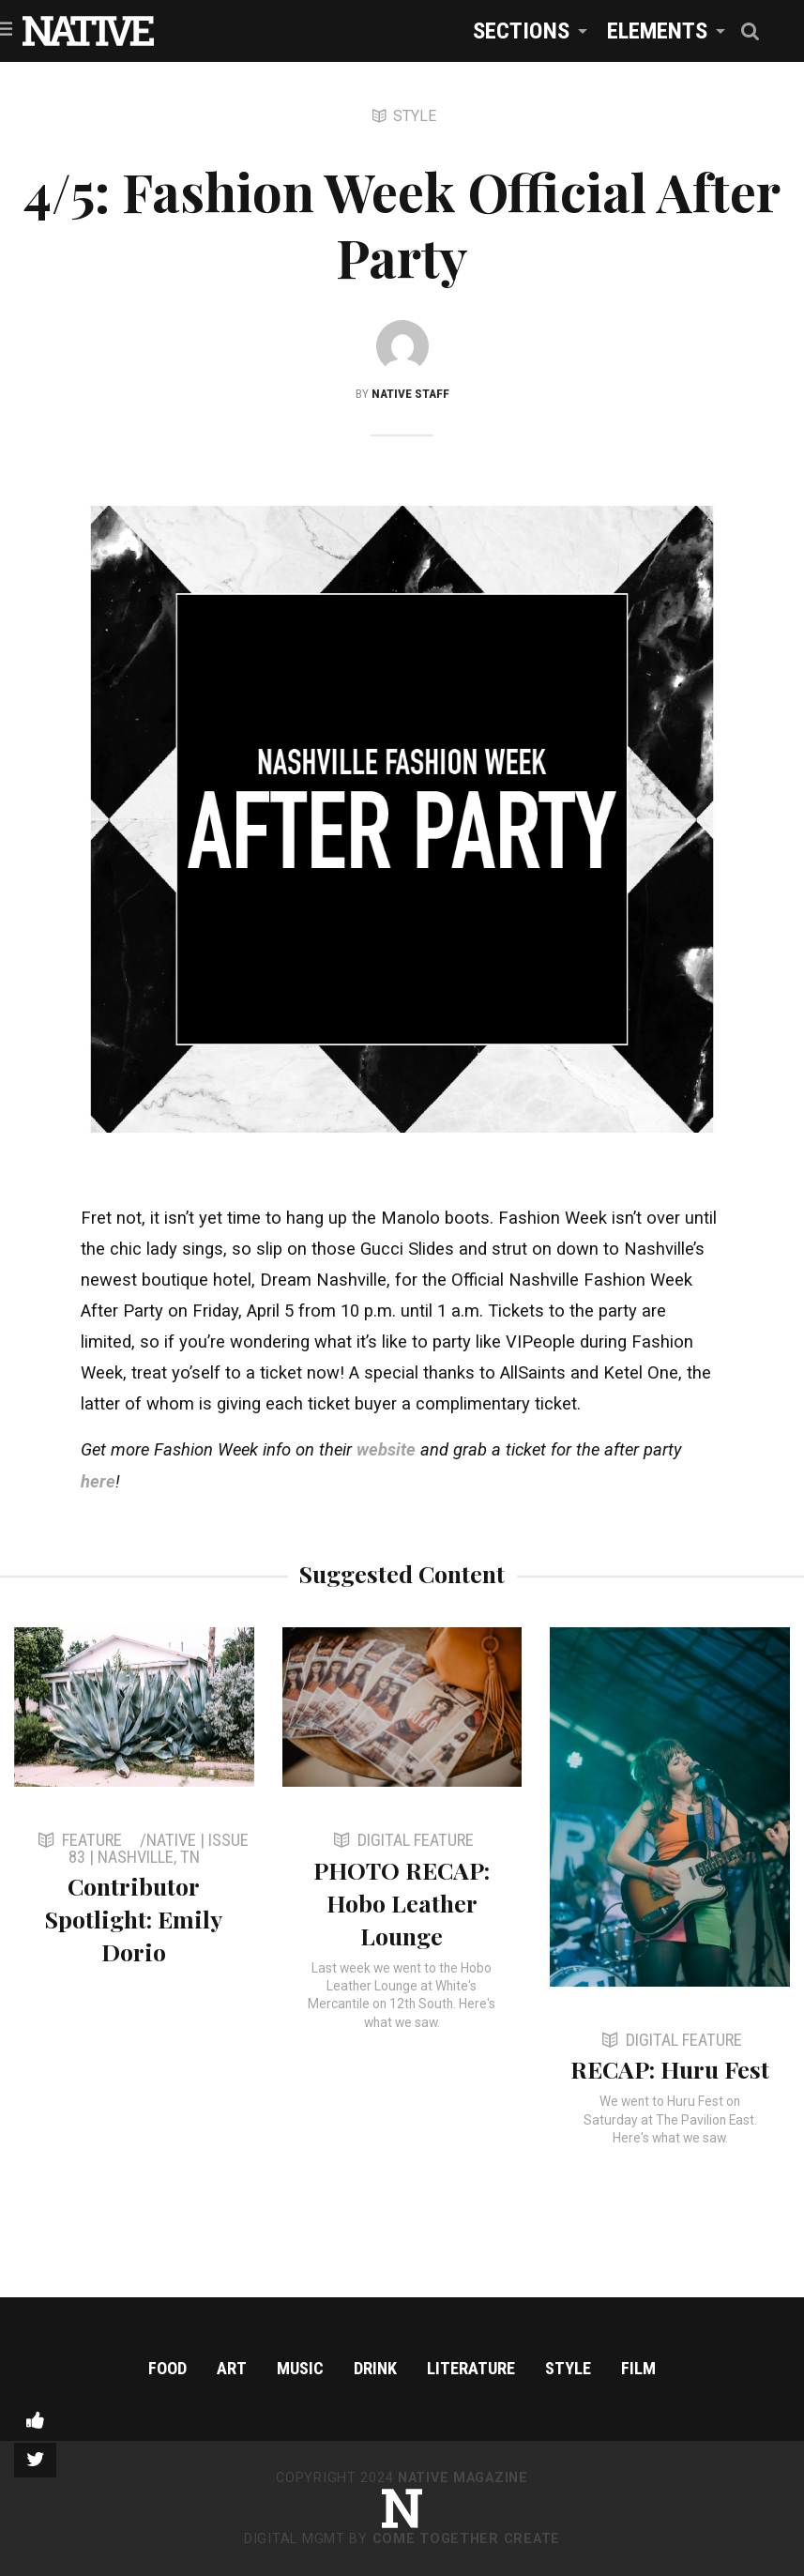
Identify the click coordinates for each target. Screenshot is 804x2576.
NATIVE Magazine (463, 2478)
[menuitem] (525, 30)
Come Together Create (466, 2539)
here (98, 1481)
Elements (657, 30)
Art (232, 2368)
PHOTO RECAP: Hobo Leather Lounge (401, 1902)
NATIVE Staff (410, 393)
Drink (375, 2368)
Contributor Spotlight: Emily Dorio (133, 1918)
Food (167, 2368)
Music (300, 2368)
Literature (471, 2368)
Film (638, 2368)
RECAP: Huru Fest (669, 2068)
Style (568, 2368)
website (386, 1449)
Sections (521, 30)
